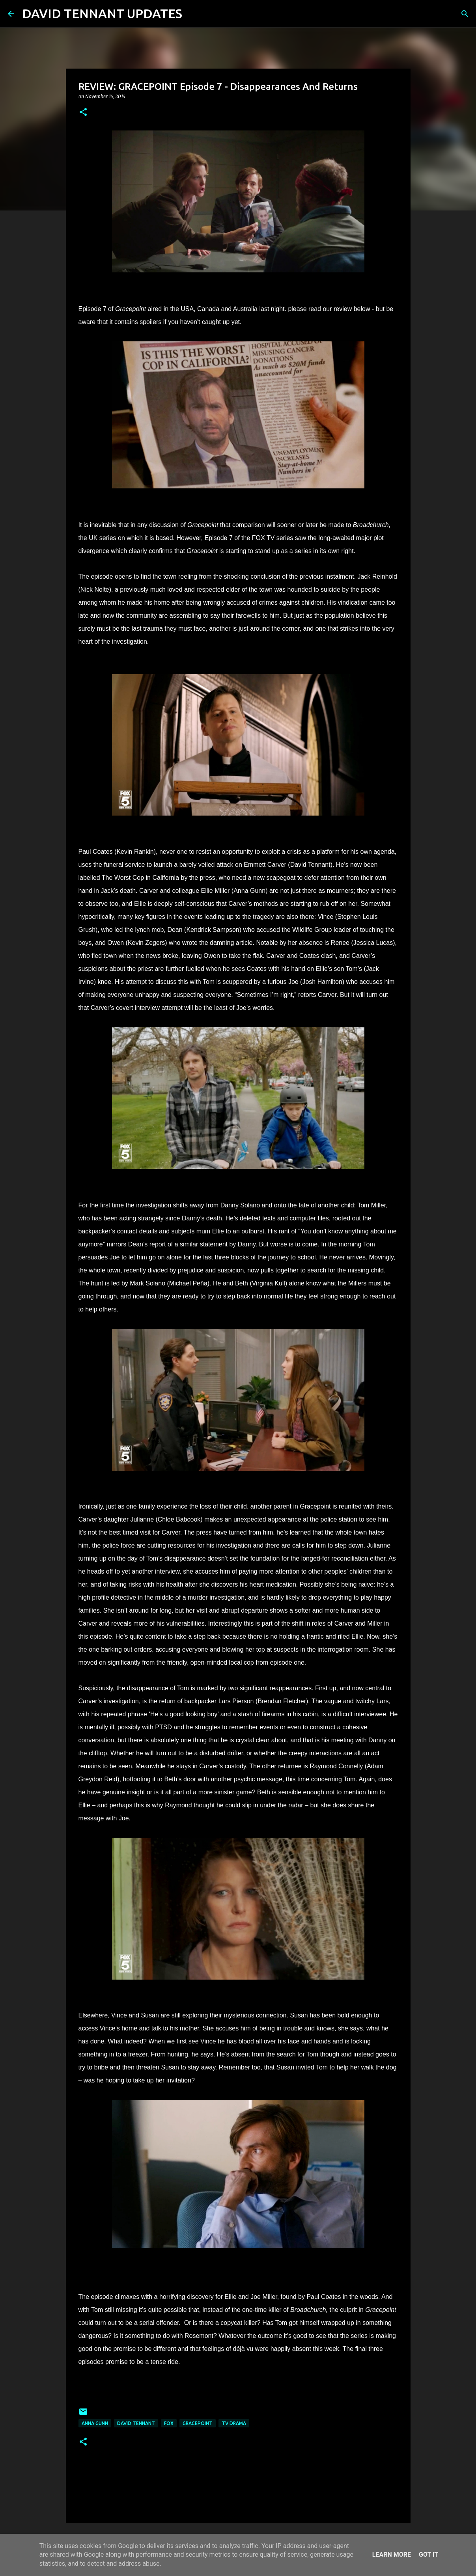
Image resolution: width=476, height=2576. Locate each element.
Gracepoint (198, 2423)
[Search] (193, 13)
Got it (428, 2554)
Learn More (391, 2554)
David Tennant (136, 2423)
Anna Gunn (95, 2423)
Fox (169, 2423)
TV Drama (234, 2423)
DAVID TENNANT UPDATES (102, 13)
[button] (83, 112)
